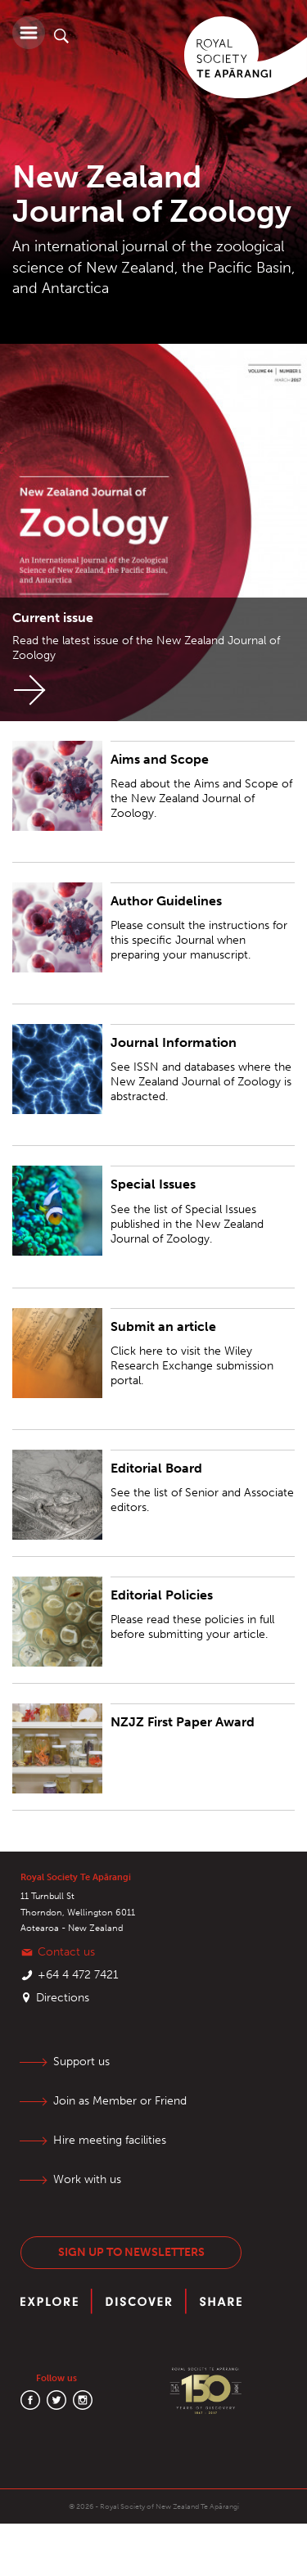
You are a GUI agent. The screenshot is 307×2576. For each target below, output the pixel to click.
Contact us (66, 1952)
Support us (81, 2061)
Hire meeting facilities (109, 2140)
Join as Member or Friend (120, 2101)
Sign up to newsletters (131, 2252)
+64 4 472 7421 (78, 1975)
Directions (62, 1998)
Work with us (87, 2179)
